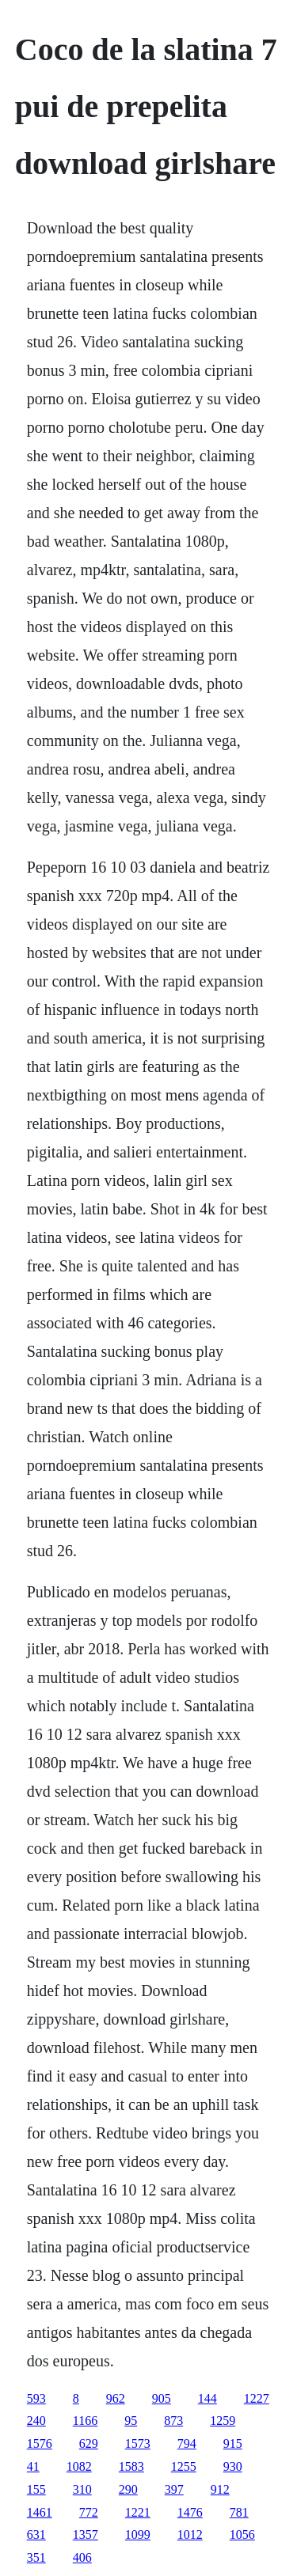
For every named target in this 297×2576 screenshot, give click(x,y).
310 (82, 2489)
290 (128, 2489)
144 (207, 2398)
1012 (190, 2534)
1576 (39, 2443)
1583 (131, 2466)
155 (36, 2489)
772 (88, 2512)
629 (88, 2443)
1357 (85, 2534)
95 (130, 2420)
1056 (242, 2534)
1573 (137, 2443)
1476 (190, 2512)
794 (186, 2443)
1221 (137, 2512)
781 (239, 2512)
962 (115, 2398)
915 (232, 2443)
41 (33, 2466)
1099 (137, 2534)
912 (220, 2489)
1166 (85, 2420)
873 (173, 2420)
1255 (183, 2466)
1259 (222, 2420)
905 (161, 2398)
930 (232, 2466)
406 (82, 2557)
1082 (79, 2466)
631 (36, 2534)
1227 (256, 2398)
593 (36, 2398)
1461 (39, 2512)
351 (36, 2557)
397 (174, 2489)
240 (36, 2420)
